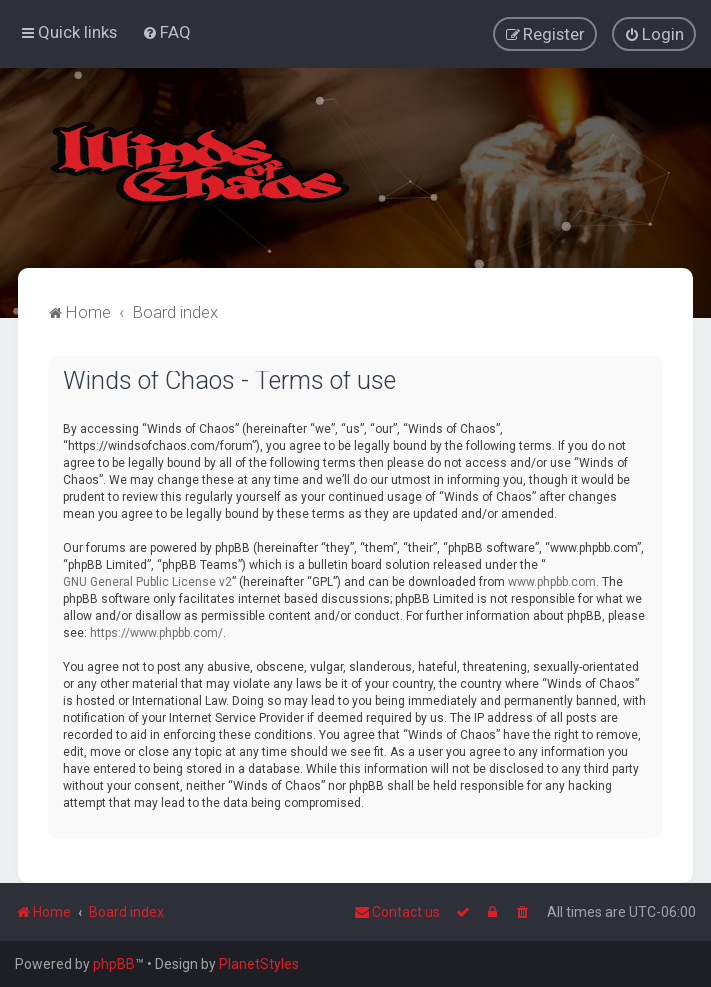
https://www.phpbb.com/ (156, 632)
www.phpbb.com (552, 581)
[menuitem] (166, 32)
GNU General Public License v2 (147, 581)
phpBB (114, 964)
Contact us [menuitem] (397, 912)
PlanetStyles (259, 964)
